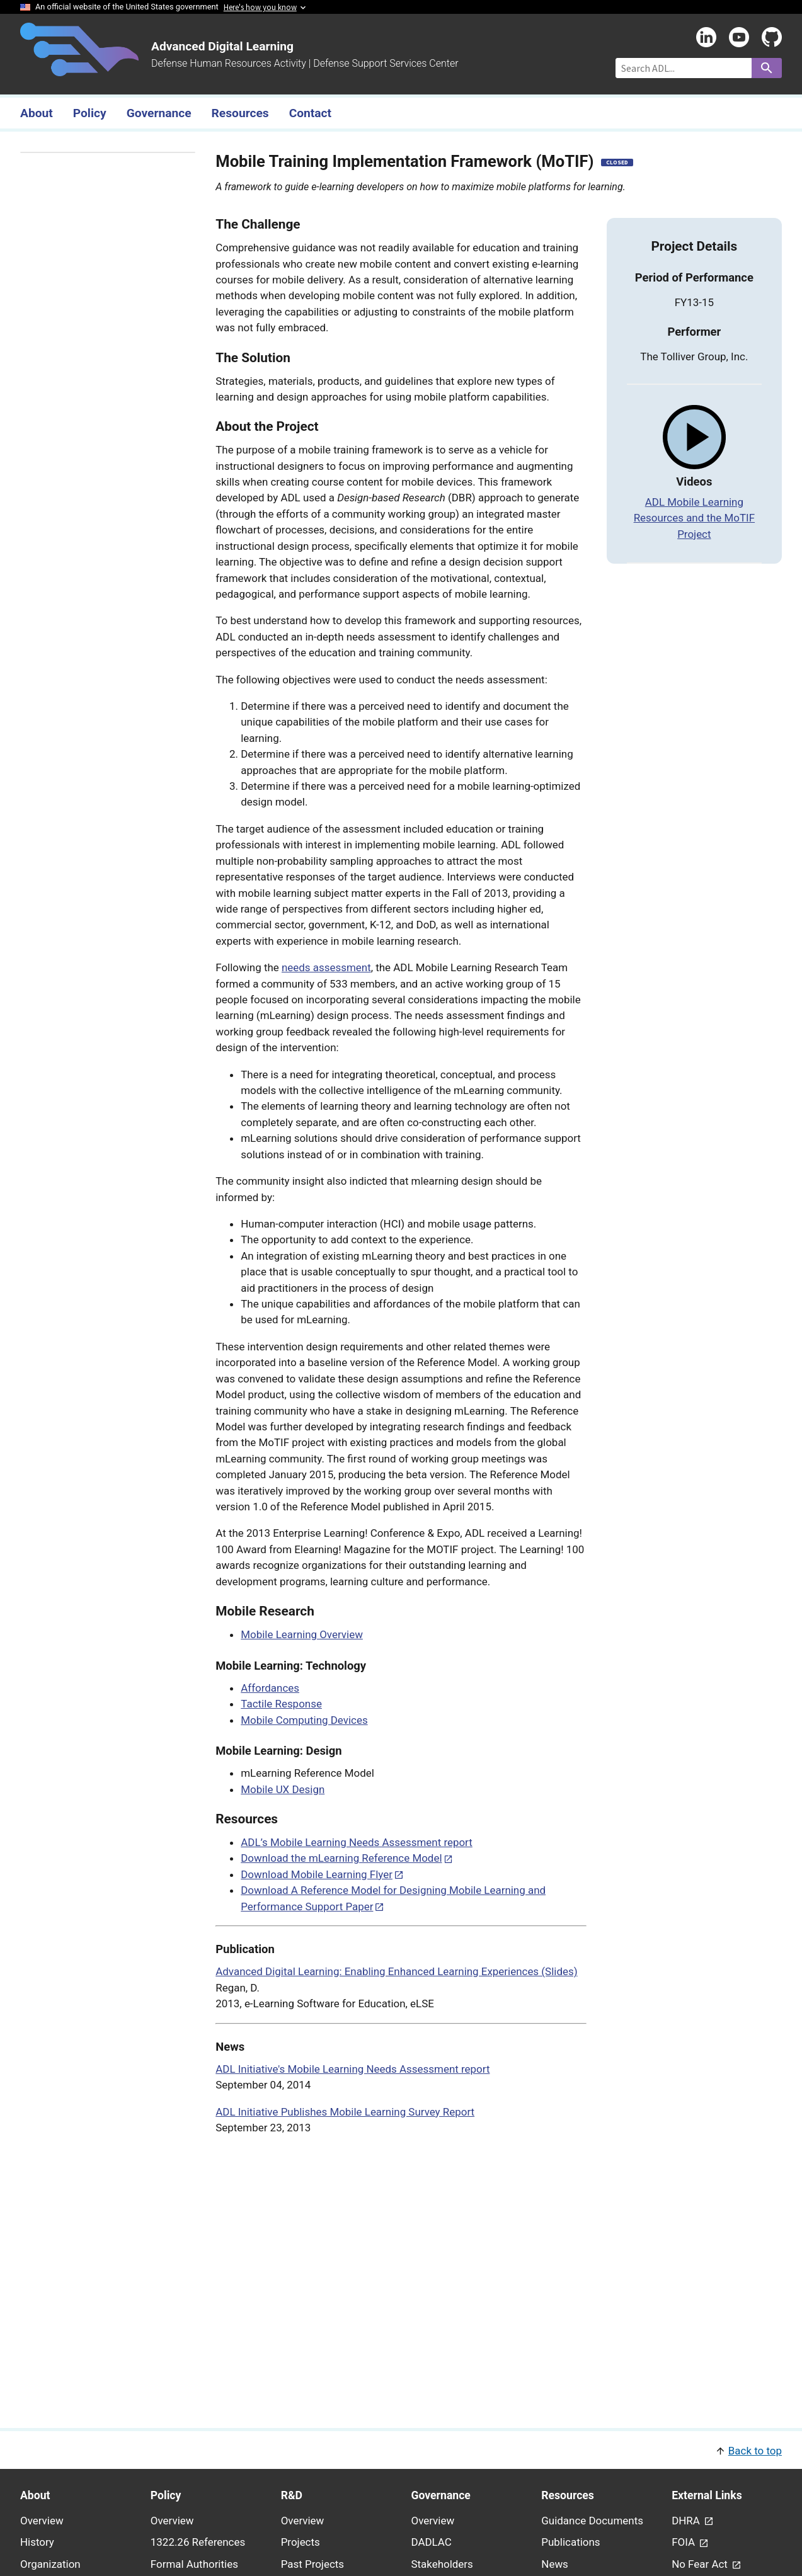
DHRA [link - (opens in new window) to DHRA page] (687, 2520)
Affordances (270, 1688)
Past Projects (312, 2564)
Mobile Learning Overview (302, 1634)
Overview (42, 2520)
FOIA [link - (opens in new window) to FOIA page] (684, 2542)
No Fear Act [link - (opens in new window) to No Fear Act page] (701, 2564)
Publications (570, 2542)
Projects (300, 2542)
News (554, 2564)
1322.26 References (198, 2542)
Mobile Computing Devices (304, 1720)
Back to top (755, 2450)
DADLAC (431, 2542)
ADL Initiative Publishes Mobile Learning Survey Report (344, 2112)
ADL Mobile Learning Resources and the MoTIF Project (694, 518)
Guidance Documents (592, 2520)
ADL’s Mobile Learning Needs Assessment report (357, 1842)
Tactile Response (281, 1703)
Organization (50, 2564)
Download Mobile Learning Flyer (316, 1874)
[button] (401, 2449)
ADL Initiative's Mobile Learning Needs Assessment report (352, 2069)
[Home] (79, 68)
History (37, 2542)
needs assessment (326, 967)
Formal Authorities (194, 2564)
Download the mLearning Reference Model (341, 1858)
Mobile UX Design (282, 1789)
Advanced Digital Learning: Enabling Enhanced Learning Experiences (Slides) (396, 1971)
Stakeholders (442, 2564)
